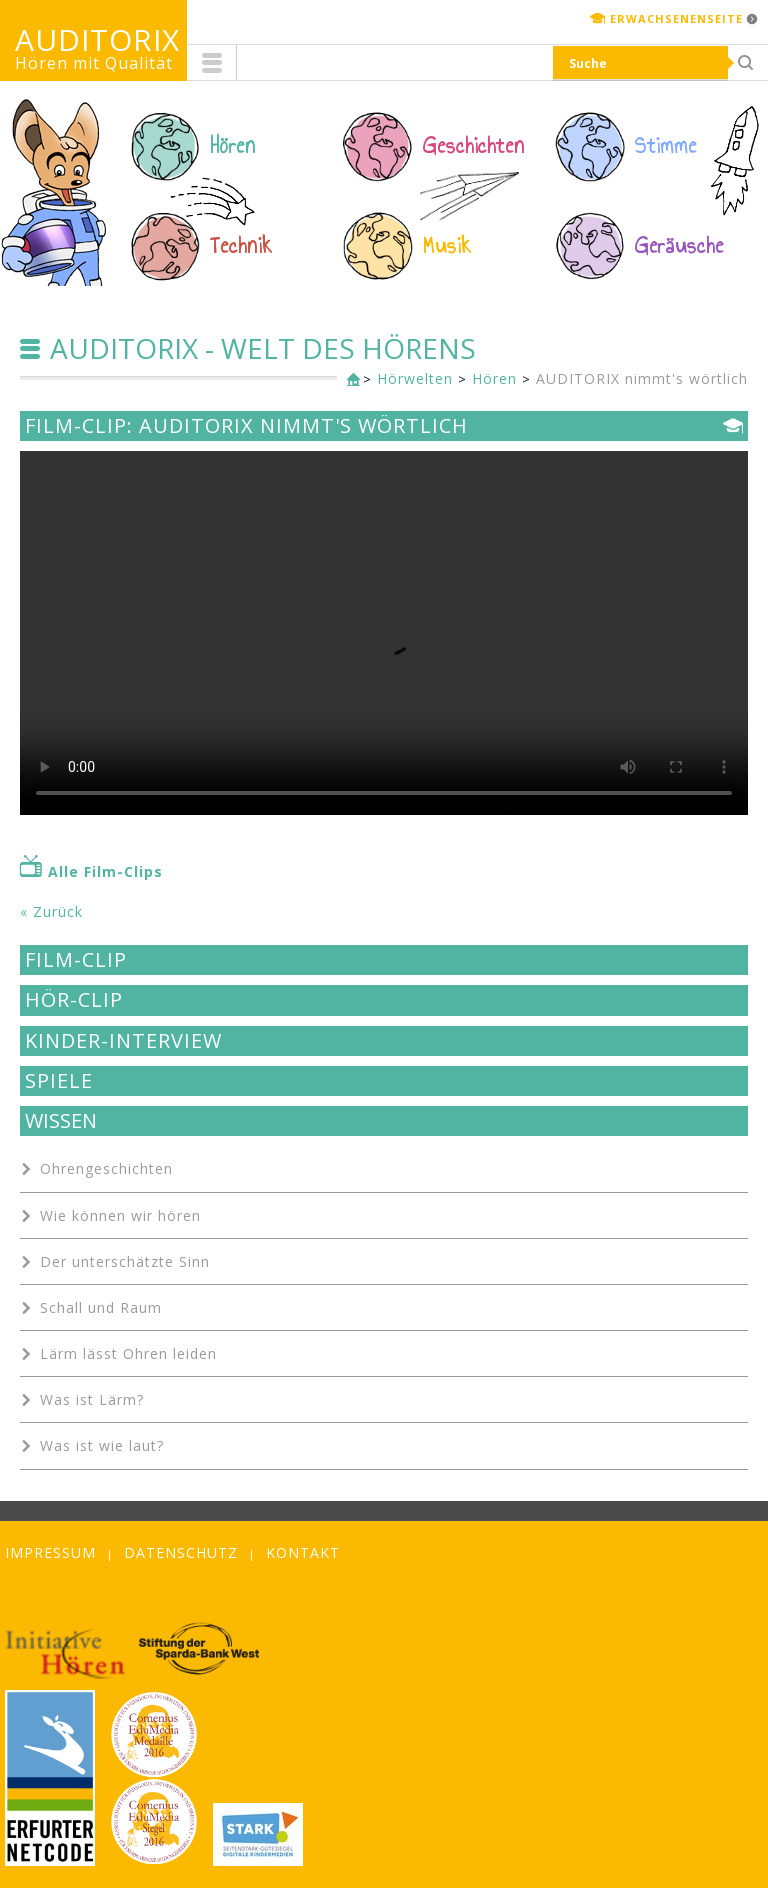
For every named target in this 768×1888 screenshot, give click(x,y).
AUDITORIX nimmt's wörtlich (642, 378)
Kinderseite (349, 380)
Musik (447, 246)
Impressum (50, 1552)
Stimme (666, 146)
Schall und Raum (101, 1307)
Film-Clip (76, 960)
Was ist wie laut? (102, 1445)
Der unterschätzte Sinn (125, 1261)
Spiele (59, 1081)
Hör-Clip (74, 1000)
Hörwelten (415, 378)
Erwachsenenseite (676, 18)
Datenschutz (181, 1552)
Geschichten (474, 146)
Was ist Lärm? (92, 1399)
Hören (233, 146)
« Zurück (51, 911)
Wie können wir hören (120, 1215)
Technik (241, 246)
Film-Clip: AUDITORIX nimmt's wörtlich (246, 426)
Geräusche (679, 246)
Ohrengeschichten (106, 1168)
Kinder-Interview (123, 1041)
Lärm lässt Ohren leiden (128, 1353)
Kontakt (303, 1552)
